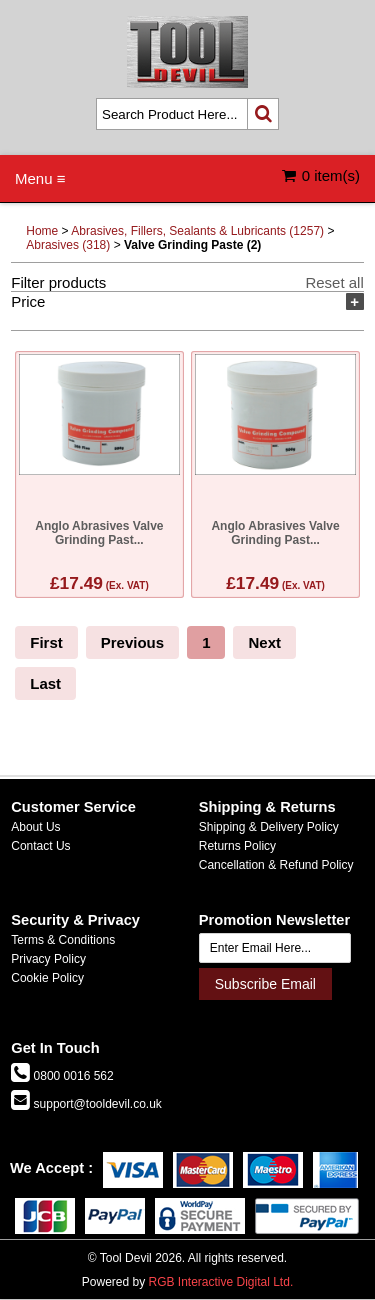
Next (264, 642)
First (46, 642)
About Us (35, 827)
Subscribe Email (265, 984)
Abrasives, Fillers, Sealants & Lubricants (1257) (197, 231)
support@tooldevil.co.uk (96, 1104)
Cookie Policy (47, 978)
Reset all (334, 282)
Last (45, 683)
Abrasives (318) (68, 245)
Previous (132, 642)
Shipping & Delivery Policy (269, 827)
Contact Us (40, 846)
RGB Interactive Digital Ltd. (220, 1282)
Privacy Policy (48, 959)
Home (42, 231)
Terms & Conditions (63, 940)
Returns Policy (237, 846)
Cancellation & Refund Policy (276, 865)
